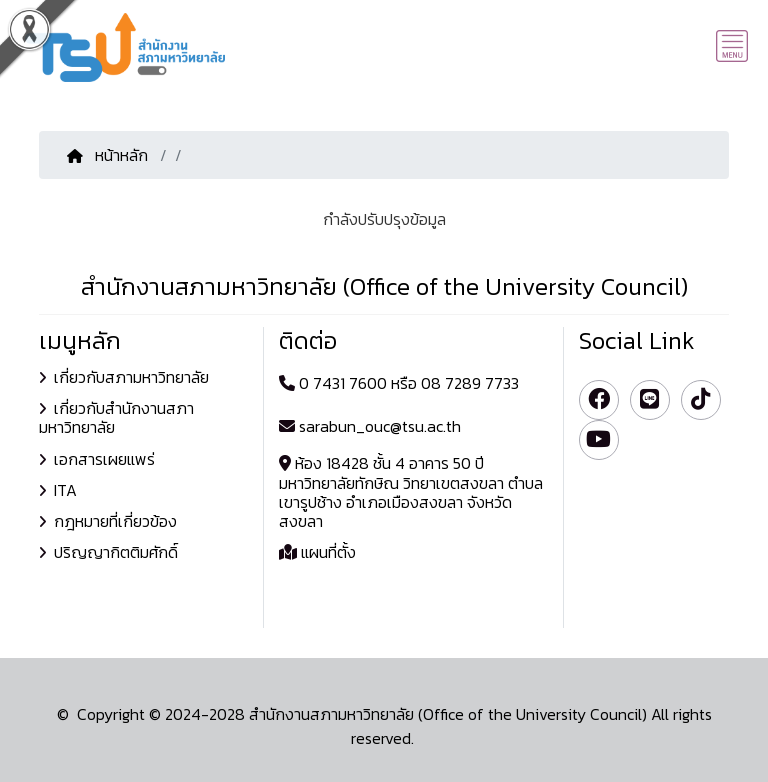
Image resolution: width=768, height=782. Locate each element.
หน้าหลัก (109, 155)
